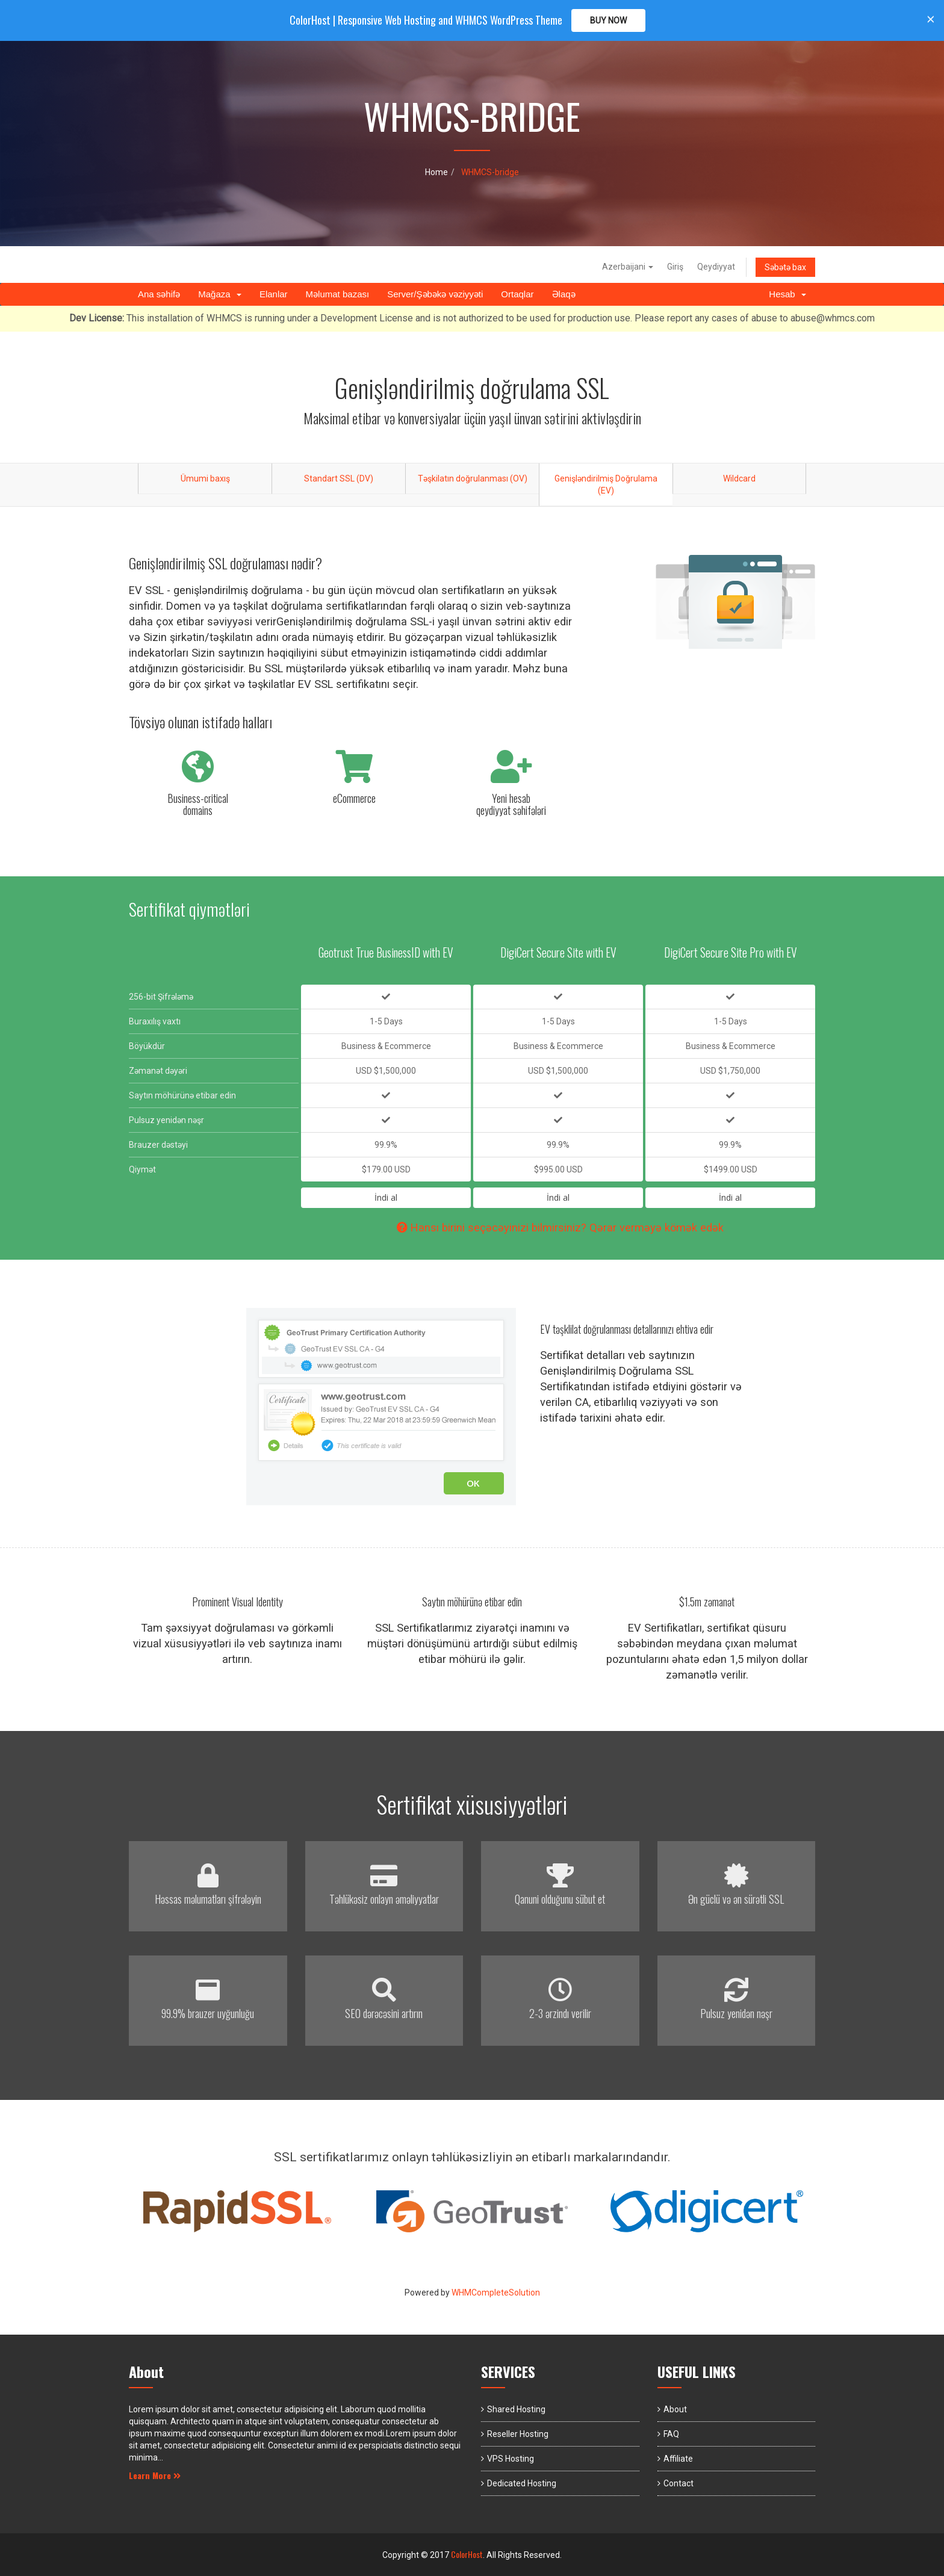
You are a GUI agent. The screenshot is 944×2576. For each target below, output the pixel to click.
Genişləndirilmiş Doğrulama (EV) (605, 484)
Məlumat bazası (338, 294)
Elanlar (273, 294)
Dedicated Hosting (521, 2483)
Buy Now (608, 20)
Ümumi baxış (205, 478)
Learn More (155, 2475)
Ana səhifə (159, 294)
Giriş (675, 266)
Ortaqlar (517, 294)
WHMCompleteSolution (496, 2292)
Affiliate (678, 2458)
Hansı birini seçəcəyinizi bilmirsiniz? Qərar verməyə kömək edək (560, 1227)
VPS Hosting (510, 2458)
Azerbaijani (627, 266)
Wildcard (739, 478)
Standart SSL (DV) (338, 478)
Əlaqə (564, 294)
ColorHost (467, 2554)
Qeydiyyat (716, 266)
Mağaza (219, 294)
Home (436, 172)
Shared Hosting (516, 2409)
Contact (678, 2483)
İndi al (385, 1197)
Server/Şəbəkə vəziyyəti (435, 294)
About (675, 2409)
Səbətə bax (785, 267)
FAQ (671, 2434)
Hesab (787, 294)
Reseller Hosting (517, 2434)
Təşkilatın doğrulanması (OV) (472, 478)
